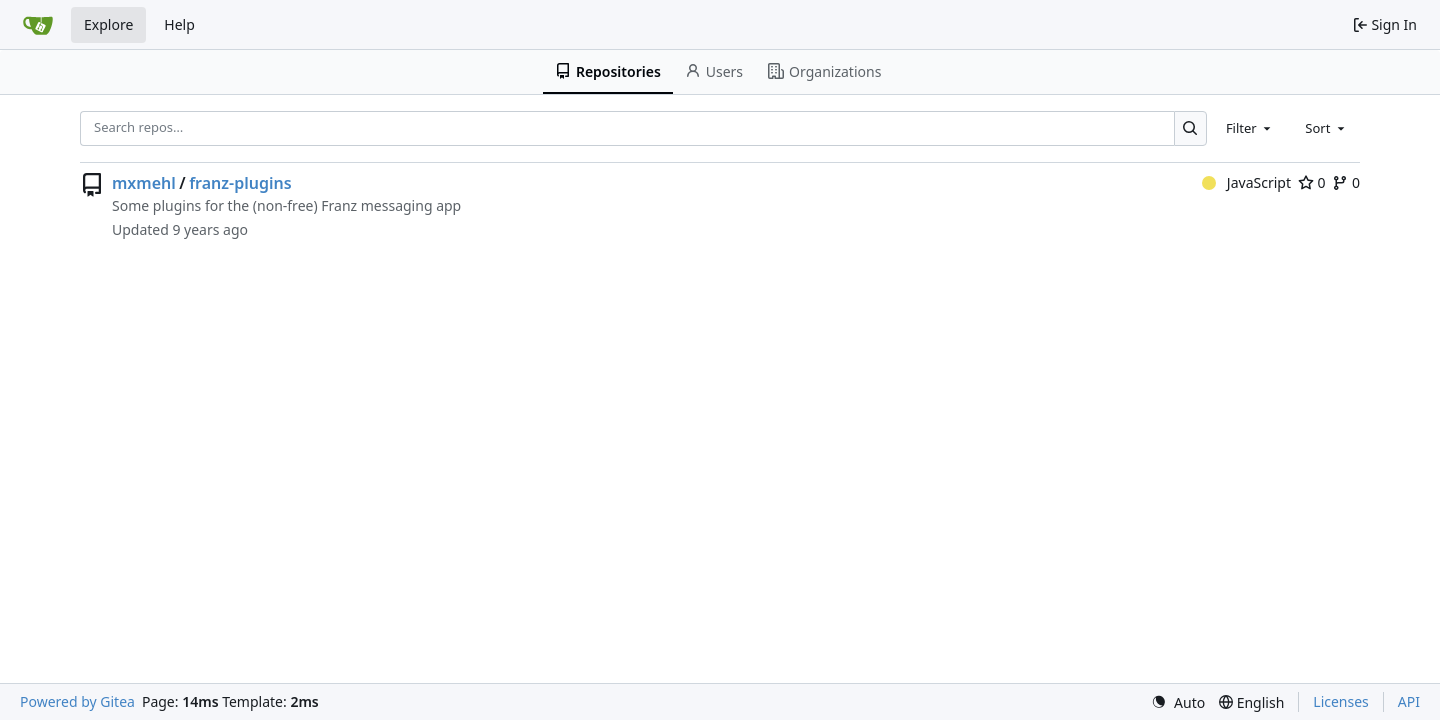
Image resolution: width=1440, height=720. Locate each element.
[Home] (38, 25)
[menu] (1178, 702)
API (1409, 701)
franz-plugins (240, 183)
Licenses (1341, 701)
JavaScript (1246, 182)
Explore (108, 24)
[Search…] (1190, 128)
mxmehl (144, 183)
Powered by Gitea (77, 701)
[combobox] (1250, 128)
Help (179, 24)
